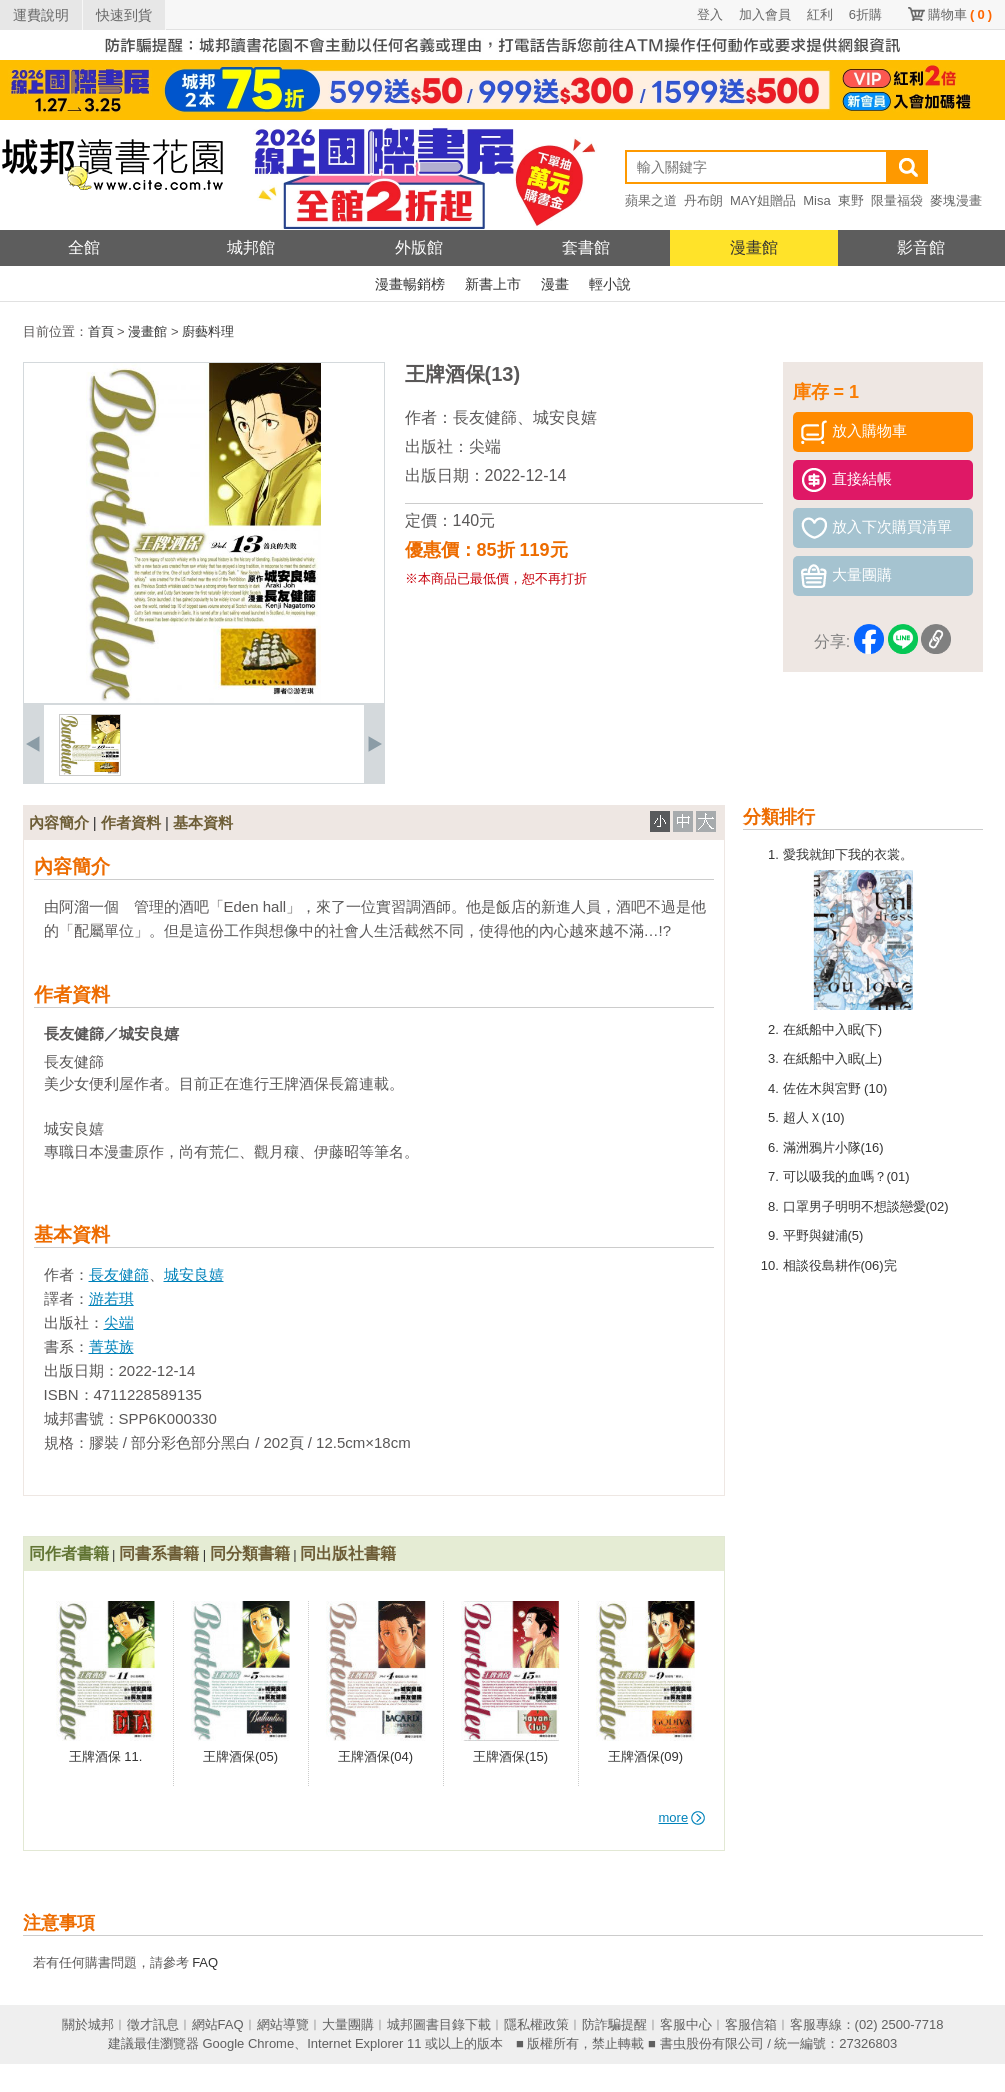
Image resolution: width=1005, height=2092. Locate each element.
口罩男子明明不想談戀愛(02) (866, 1206)
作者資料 (131, 822)
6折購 (865, 14)
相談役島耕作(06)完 (840, 1265)
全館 (84, 247)
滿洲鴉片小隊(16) (833, 1147)
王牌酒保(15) (510, 1756)
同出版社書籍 (348, 1553)
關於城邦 (88, 2024)
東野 (851, 200)
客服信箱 (751, 2024)
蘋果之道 (651, 200)
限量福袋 (897, 200)
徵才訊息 (153, 2024)
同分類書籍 (250, 1553)
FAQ (205, 1962)
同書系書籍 (159, 1553)
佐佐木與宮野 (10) (835, 1088)
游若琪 (111, 1298)
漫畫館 (754, 247)
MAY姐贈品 (763, 200)
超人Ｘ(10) (814, 1117)
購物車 (960, 14)
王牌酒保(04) (375, 1756)
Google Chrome (248, 2043)
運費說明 (41, 15)
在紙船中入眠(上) (833, 1058)
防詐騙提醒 (614, 2024)
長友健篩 (485, 417)
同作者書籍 (69, 1553)
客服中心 (686, 2024)
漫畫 (555, 284)
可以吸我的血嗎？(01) (846, 1176)
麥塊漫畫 (956, 200)
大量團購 (348, 2024)
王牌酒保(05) (240, 1756)
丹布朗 (703, 200)
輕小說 (610, 284)
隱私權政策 (536, 2024)
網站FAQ (218, 2024)
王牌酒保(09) (645, 1756)
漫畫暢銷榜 (410, 284)
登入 (710, 14)
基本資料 (203, 822)
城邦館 (251, 247)
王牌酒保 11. (106, 1756)
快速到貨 (124, 15)
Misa (816, 200)
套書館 (586, 247)
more (682, 1817)
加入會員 (765, 14)
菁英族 (111, 1346)
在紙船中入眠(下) (833, 1029)
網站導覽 (283, 2024)
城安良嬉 (565, 417)
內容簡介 (59, 822)
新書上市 (493, 284)
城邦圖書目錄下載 (439, 2024)
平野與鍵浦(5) (823, 1235)
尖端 (485, 446)
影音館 (921, 247)
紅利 (820, 14)
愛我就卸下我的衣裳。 (848, 854)
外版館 (419, 247)
